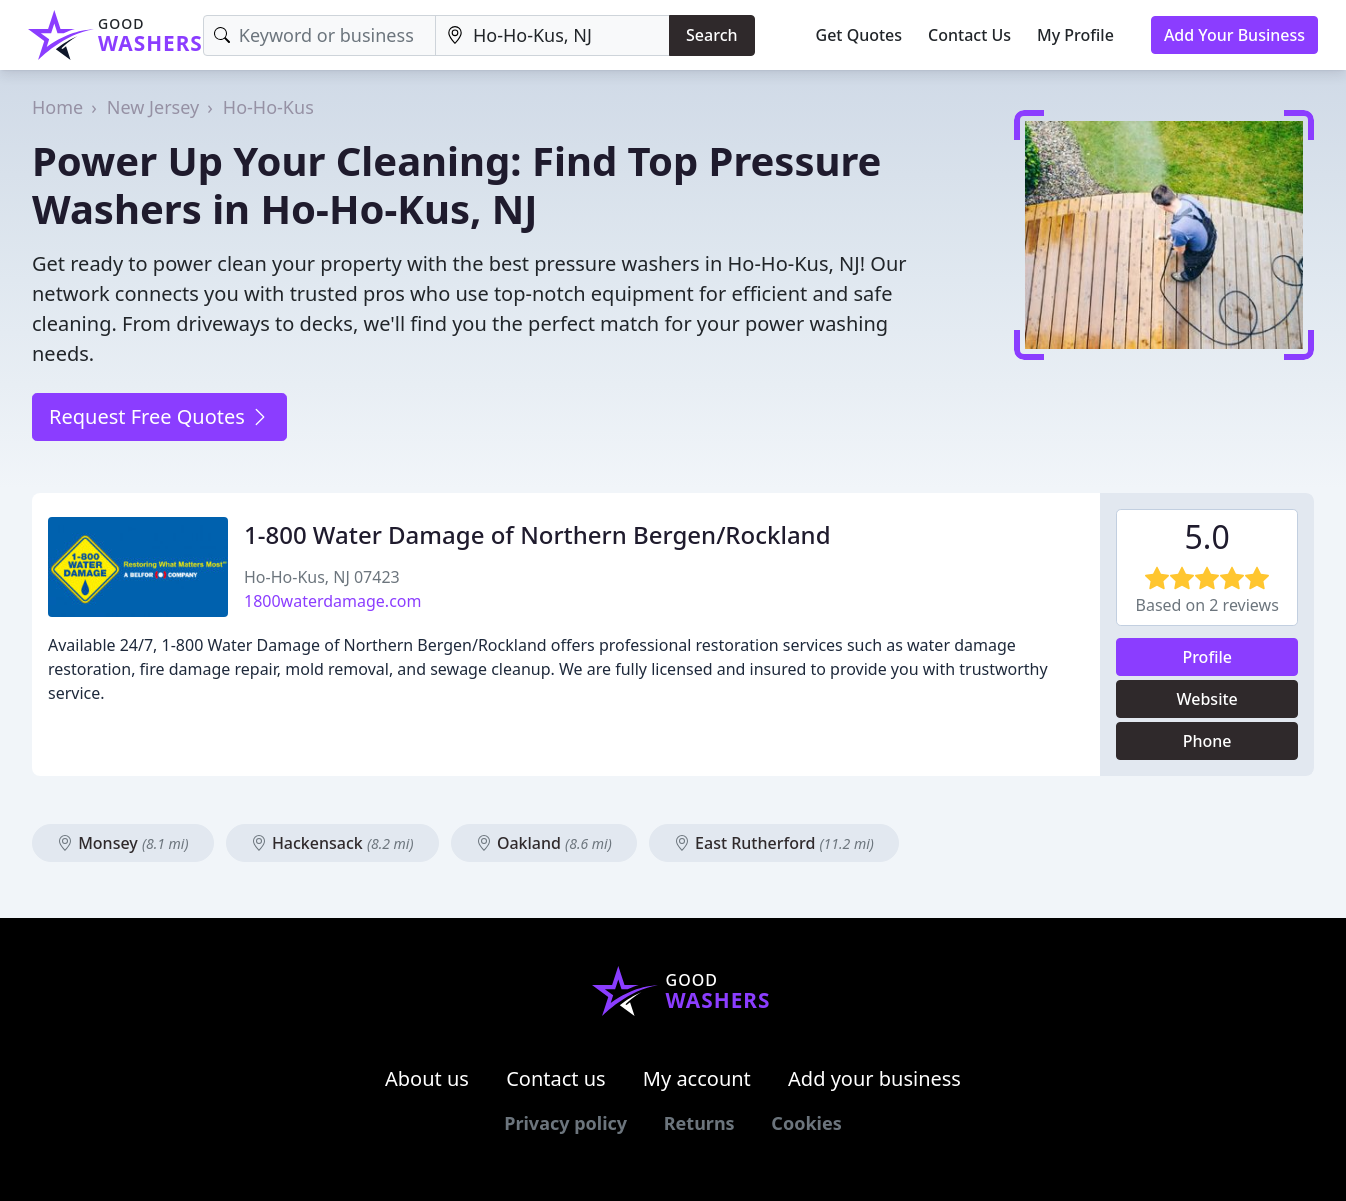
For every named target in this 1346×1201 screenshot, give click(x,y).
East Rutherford (774, 843)
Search (711, 35)
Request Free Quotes (159, 416)
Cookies (806, 1123)
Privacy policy (565, 1123)
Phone (1207, 741)
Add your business (874, 1078)
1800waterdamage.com (332, 601)
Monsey (123, 843)
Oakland (544, 843)
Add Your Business (1234, 35)
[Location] (552, 35)
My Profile (1075, 35)
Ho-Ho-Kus (268, 107)
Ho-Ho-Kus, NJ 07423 (322, 577)
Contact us (556, 1078)
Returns (699, 1123)
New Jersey (153, 107)
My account (697, 1078)
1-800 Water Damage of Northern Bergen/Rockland (537, 534)
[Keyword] (319, 35)
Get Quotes (859, 35)
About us (427, 1078)
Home (57, 107)
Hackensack (332, 843)
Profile (1207, 657)
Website (1207, 699)
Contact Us (969, 35)
